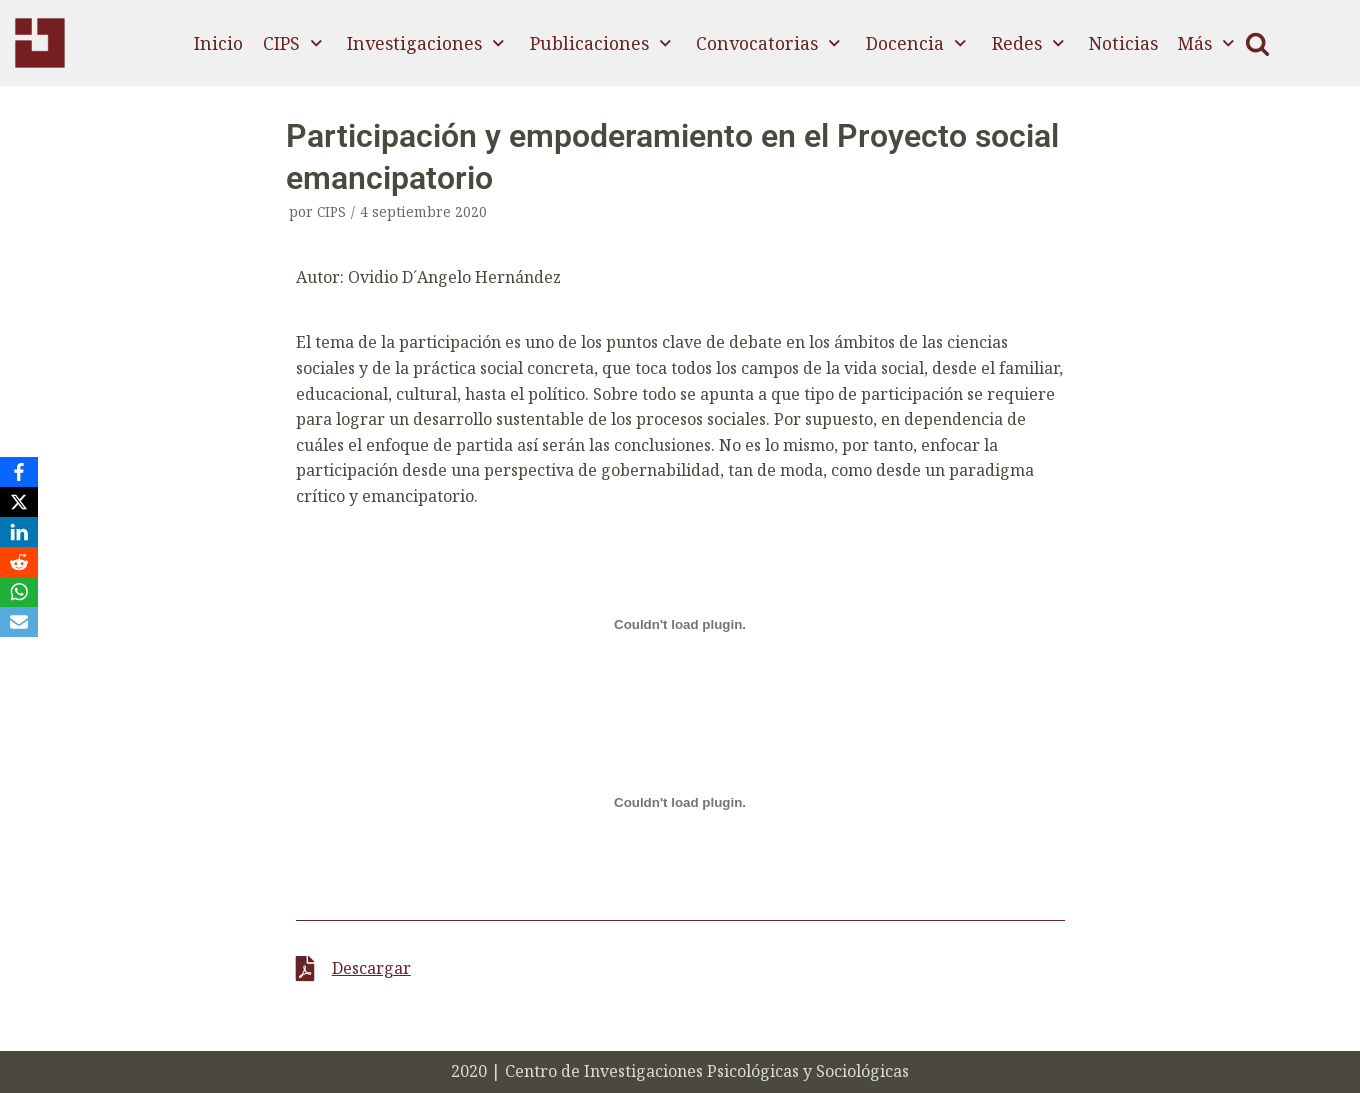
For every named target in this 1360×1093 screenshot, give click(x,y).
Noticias (1123, 43)
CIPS (331, 211)
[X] (19, 502)
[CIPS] (40, 43)
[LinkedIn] (19, 532)
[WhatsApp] (19, 592)
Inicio (218, 43)
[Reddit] (19, 562)
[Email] (19, 622)
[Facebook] (19, 472)
